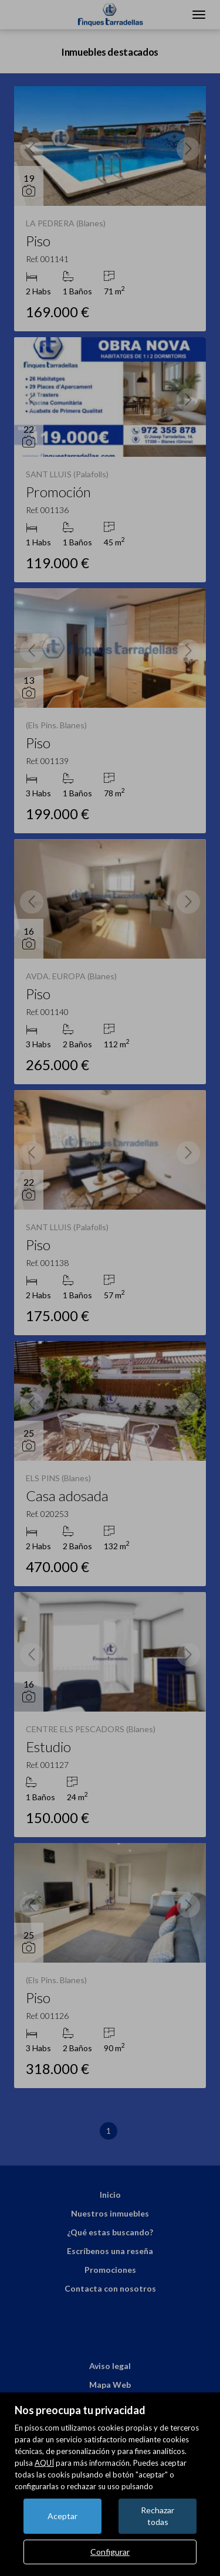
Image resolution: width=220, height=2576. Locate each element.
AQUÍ (44, 2463)
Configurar (110, 2552)
